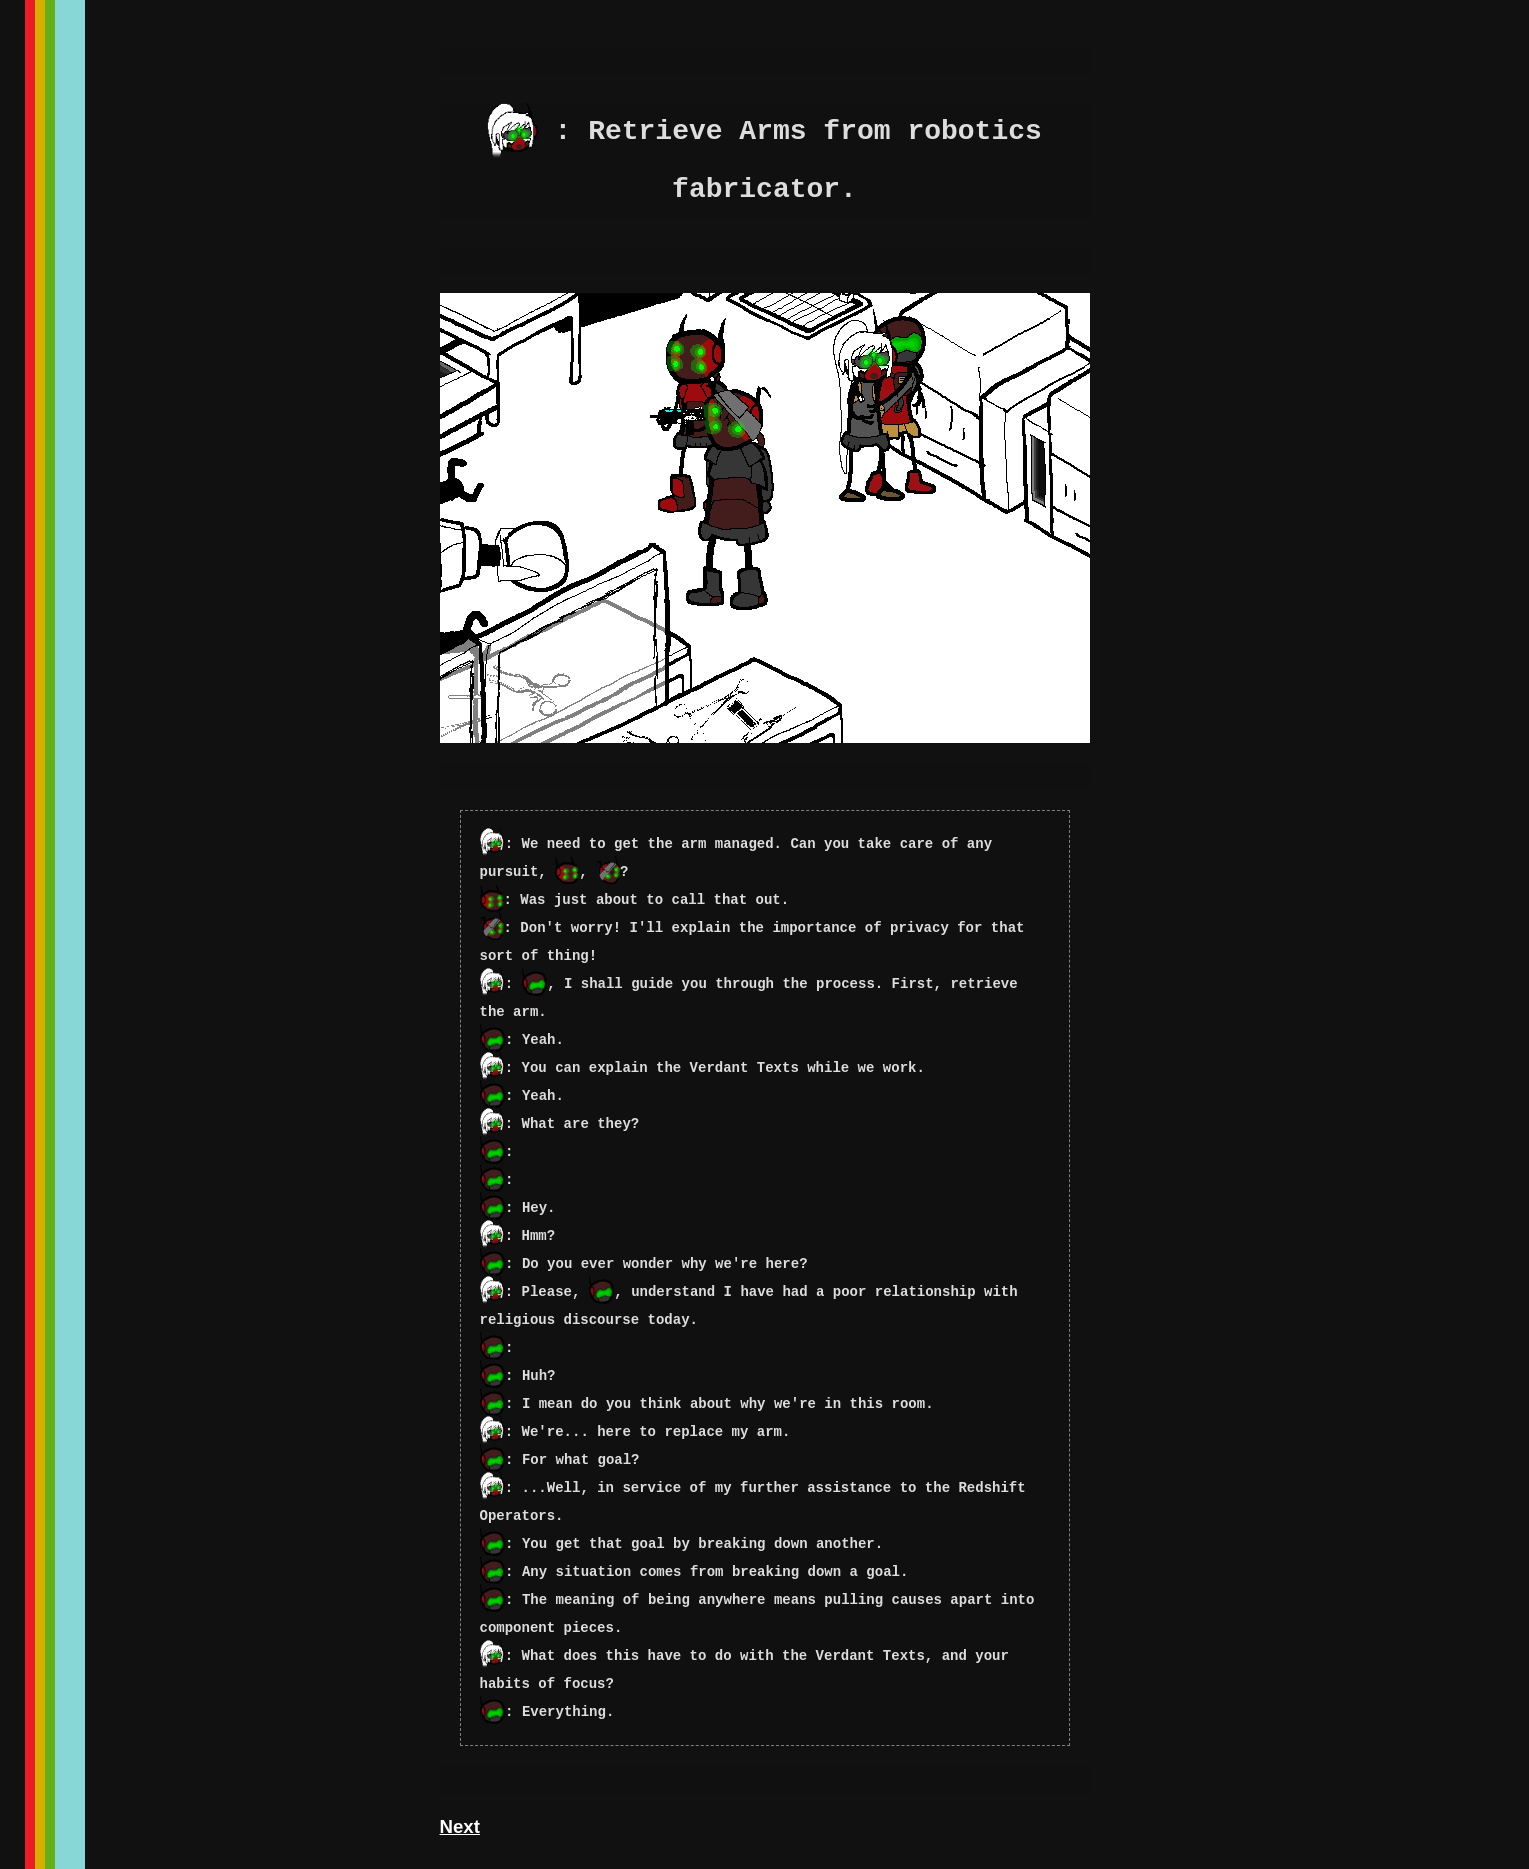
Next (460, 1826)
